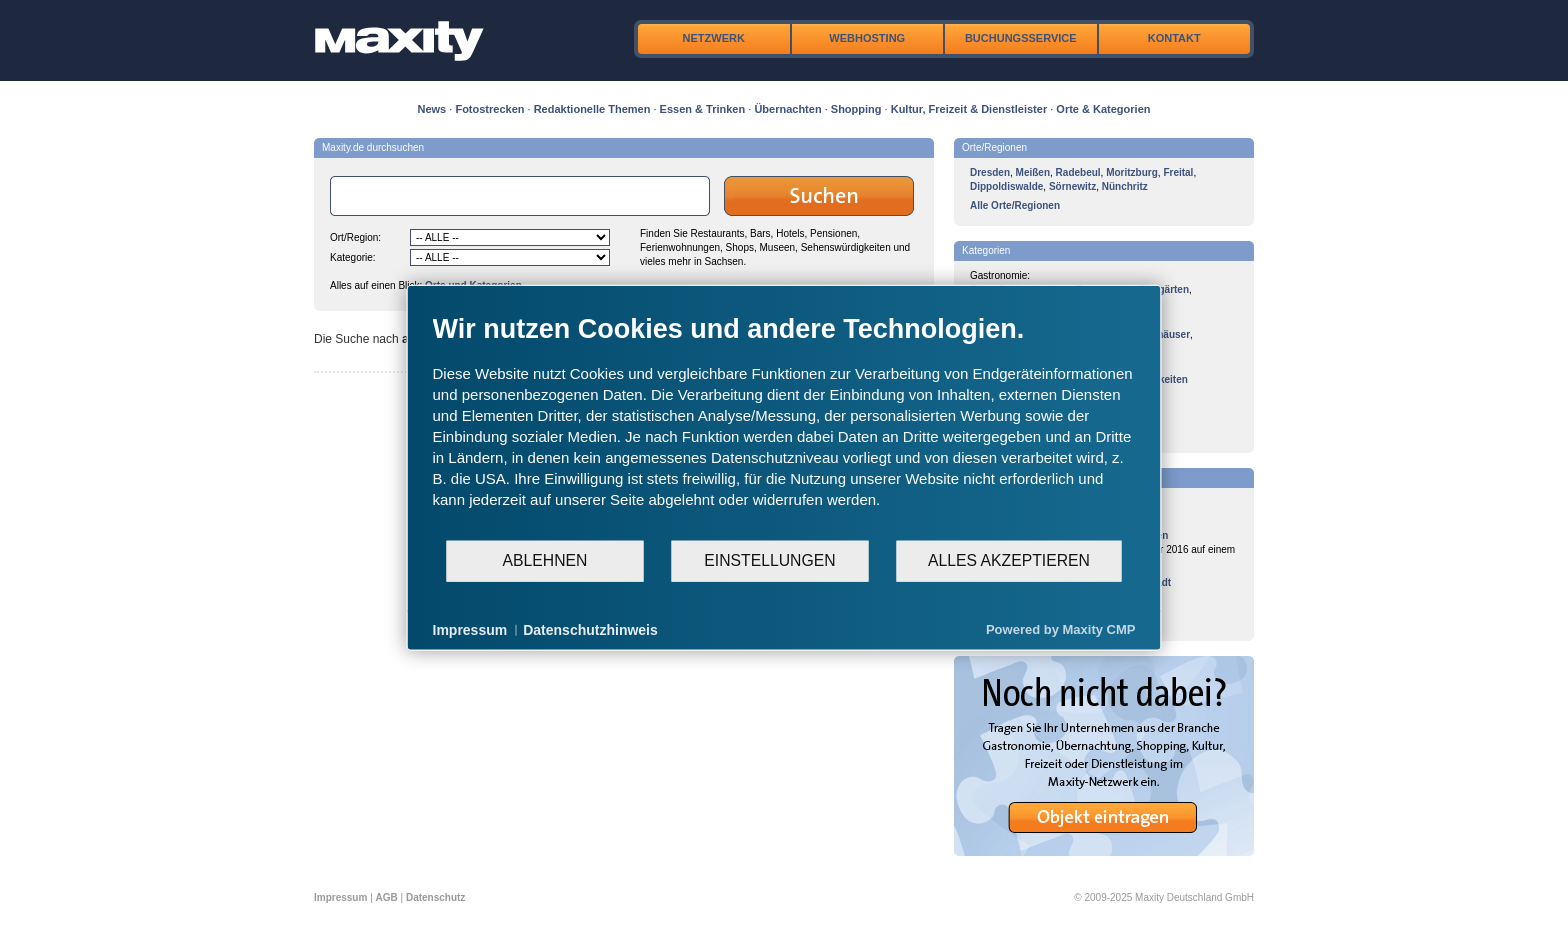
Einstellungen (769, 560)
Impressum (340, 897)
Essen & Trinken (703, 109)
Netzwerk (714, 38)
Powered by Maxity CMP (1061, 629)
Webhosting (867, 38)
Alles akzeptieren (1009, 560)
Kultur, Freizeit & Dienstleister (969, 109)
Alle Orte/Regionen (1015, 205)
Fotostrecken (489, 109)
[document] (784, 425)
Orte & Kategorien (1103, 109)
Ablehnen (545, 560)
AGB (387, 897)
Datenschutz (435, 897)
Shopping (856, 109)
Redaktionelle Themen (592, 109)
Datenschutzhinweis (590, 629)
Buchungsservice (1021, 38)
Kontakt (1174, 38)
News (432, 109)
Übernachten (787, 109)
